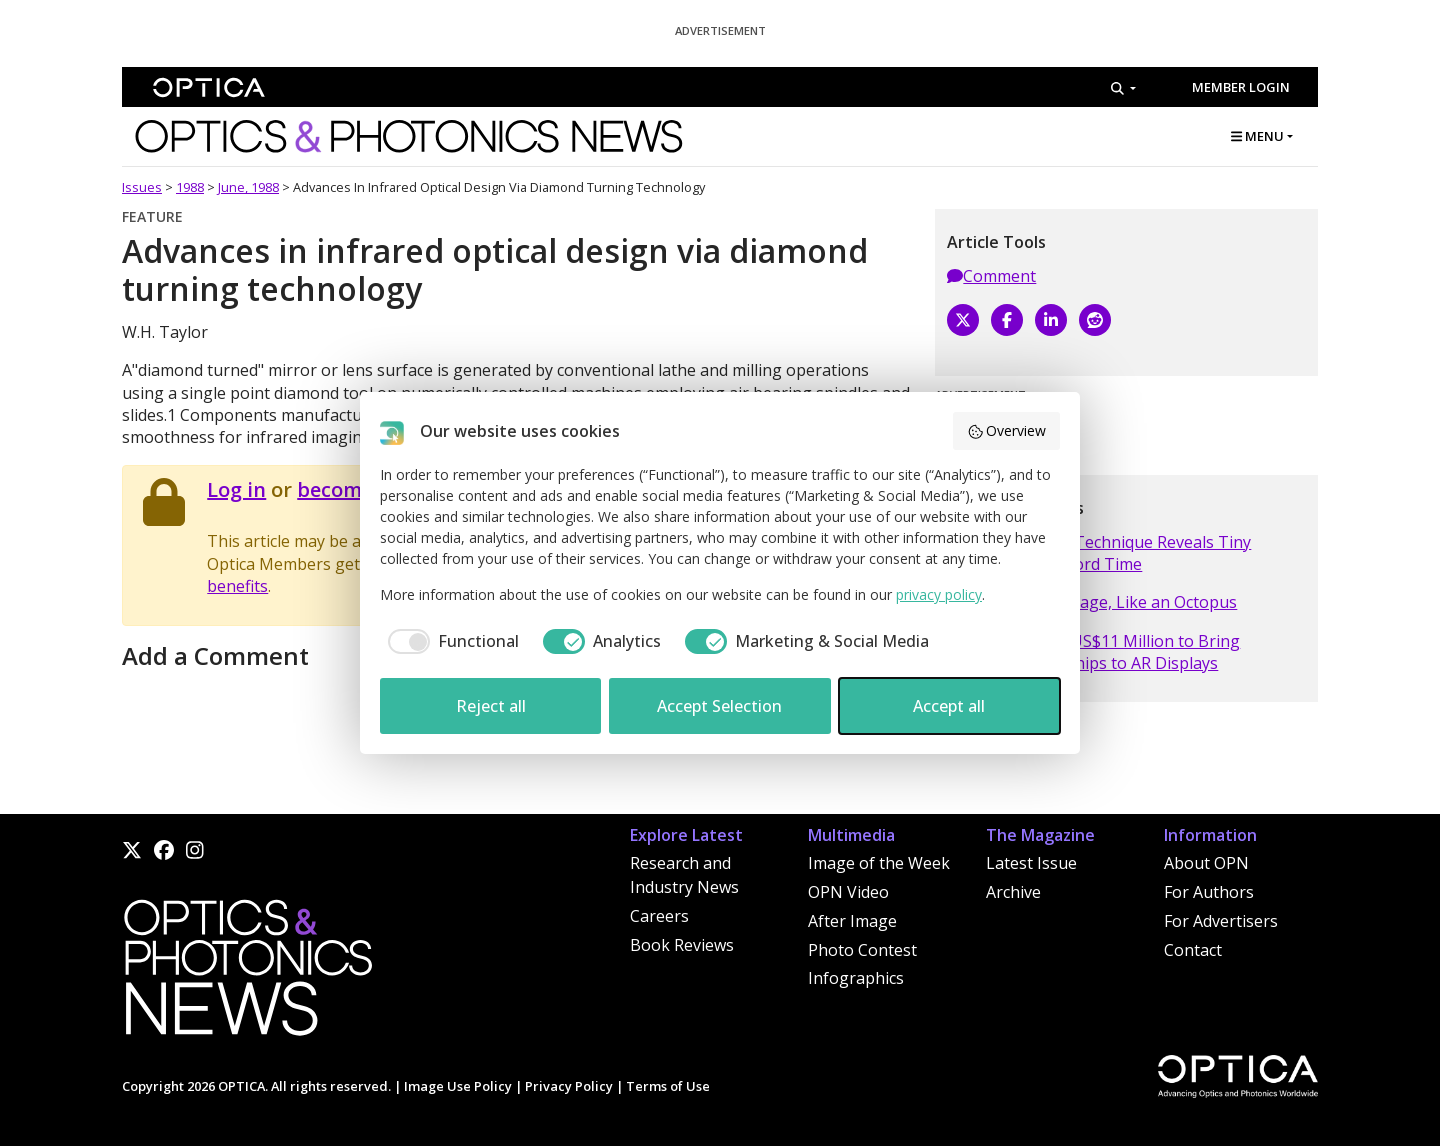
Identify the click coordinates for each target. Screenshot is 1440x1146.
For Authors (1209, 892)
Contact (1193, 950)
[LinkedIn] (1051, 320)
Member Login (1241, 87)
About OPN (1206, 863)
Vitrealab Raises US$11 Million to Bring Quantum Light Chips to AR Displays (1093, 652)
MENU (1257, 136)
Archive (1013, 892)
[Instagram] (195, 850)
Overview (1007, 430)
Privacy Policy (569, 1086)
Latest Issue (1031, 863)
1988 (190, 187)
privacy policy (939, 594)
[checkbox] (449, 641)
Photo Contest (862, 950)
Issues (142, 187)
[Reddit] (1095, 320)
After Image (852, 921)
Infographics (856, 978)
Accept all (949, 706)
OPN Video (848, 892)
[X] (963, 320)
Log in (236, 489)
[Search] (1123, 88)
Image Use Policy (458, 1086)
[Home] (247, 973)
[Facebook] (1007, 320)
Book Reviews (682, 945)
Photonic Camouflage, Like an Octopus (1092, 602)
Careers (659, 916)
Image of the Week (879, 863)
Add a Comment (215, 655)
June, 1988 (248, 187)
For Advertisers (1221, 921)
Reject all (491, 706)
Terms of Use (668, 1086)
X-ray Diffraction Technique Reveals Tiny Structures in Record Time (1099, 553)
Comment (991, 276)
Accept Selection (719, 706)
